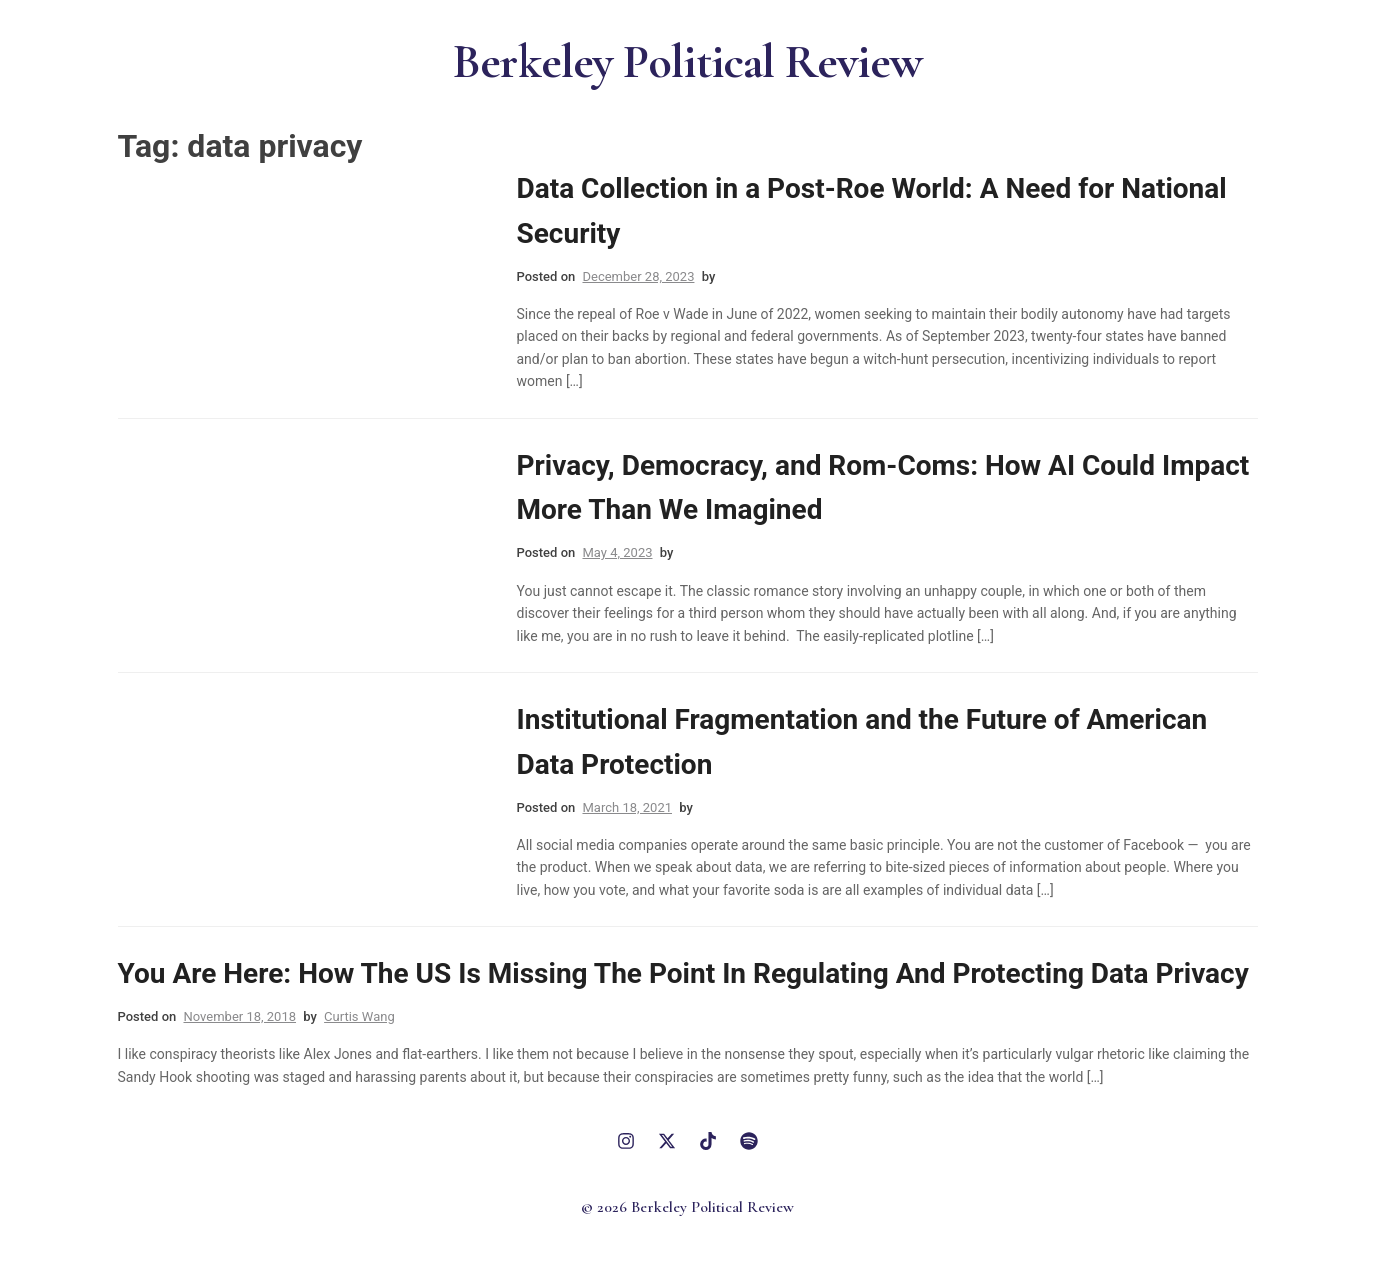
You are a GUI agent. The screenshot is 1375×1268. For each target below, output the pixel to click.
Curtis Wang (359, 1016)
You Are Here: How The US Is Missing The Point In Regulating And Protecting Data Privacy (683, 973)
